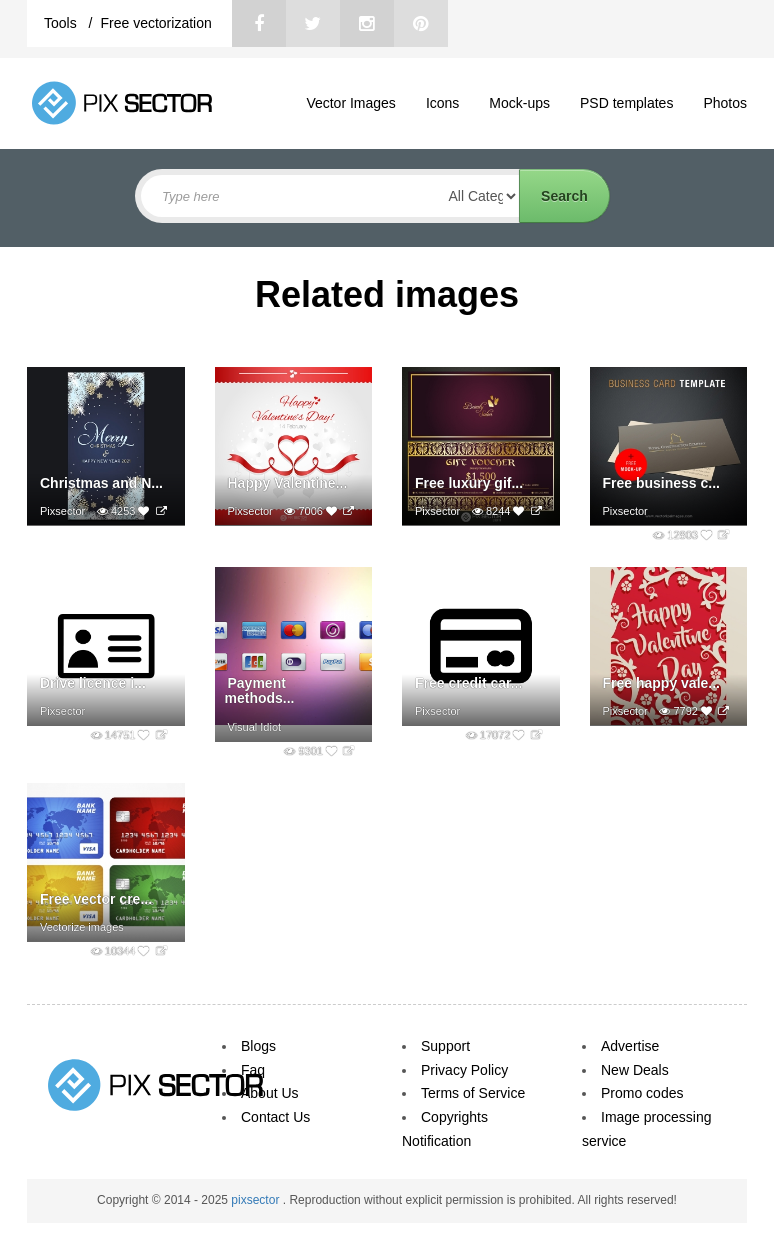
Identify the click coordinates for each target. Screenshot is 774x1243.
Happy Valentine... (288, 483)
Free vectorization (155, 23)
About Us (270, 1093)
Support (445, 1046)
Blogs (258, 1046)
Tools (62, 23)
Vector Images (351, 103)
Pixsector (62, 511)
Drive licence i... (93, 683)
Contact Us (275, 1117)
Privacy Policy (464, 1070)
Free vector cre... (96, 899)
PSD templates (626, 103)
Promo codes (642, 1093)
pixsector (256, 1200)
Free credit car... (468, 683)
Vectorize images (82, 927)
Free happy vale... (662, 683)
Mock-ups (519, 103)
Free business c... (662, 483)
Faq (253, 1070)
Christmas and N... (101, 483)
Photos (725, 103)
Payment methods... (260, 690)
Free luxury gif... (469, 483)
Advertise (630, 1046)
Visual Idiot (255, 727)
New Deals (635, 1070)
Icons (442, 103)
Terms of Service (473, 1093)
